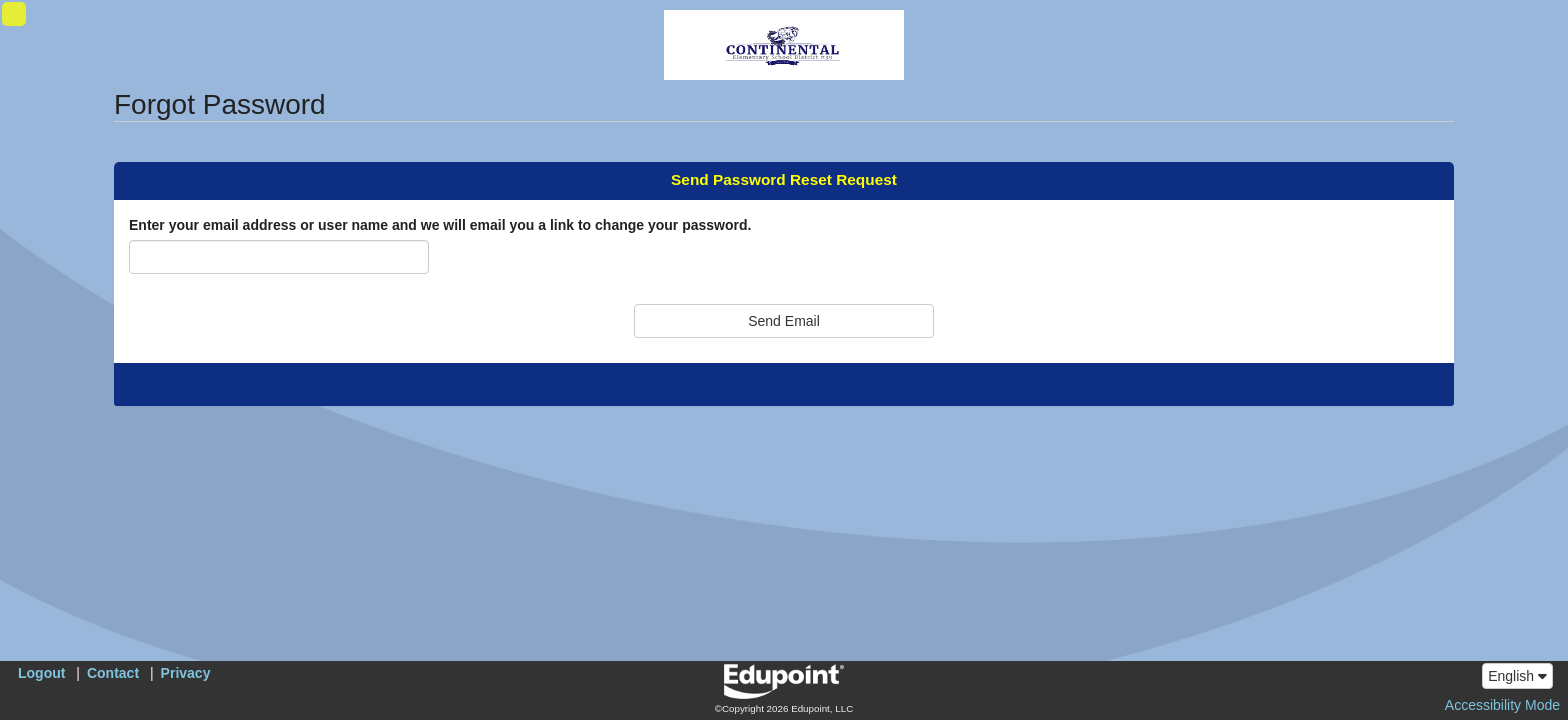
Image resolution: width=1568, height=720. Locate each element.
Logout (41, 673)
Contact (113, 673)
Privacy (186, 673)
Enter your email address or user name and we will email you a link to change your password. (440, 225)
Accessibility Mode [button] (1502, 705)
